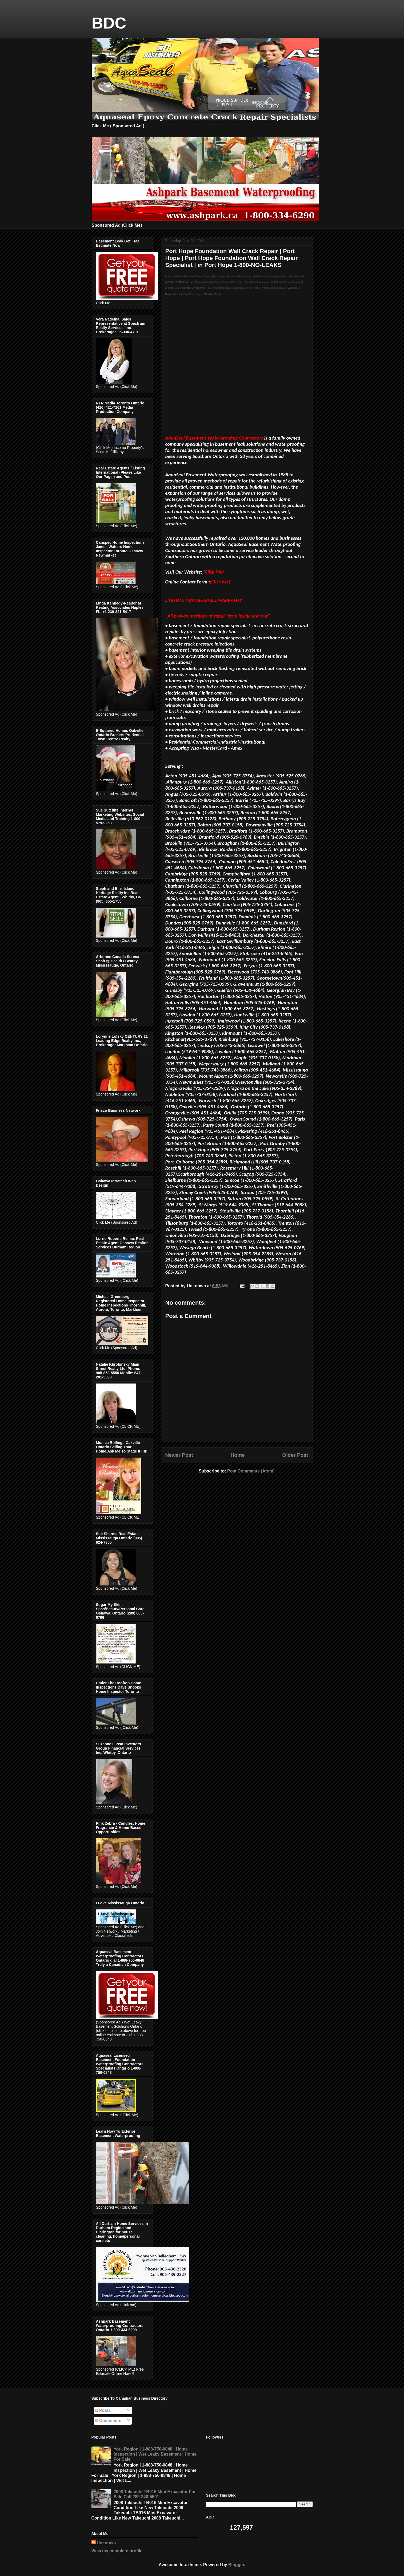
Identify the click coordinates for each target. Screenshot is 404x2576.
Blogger (236, 2564)
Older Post (295, 1455)
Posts (103, 2410)
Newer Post (179, 1455)
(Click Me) (220, 582)
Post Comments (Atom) (251, 1471)
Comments (108, 2420)
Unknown (106, 2543)
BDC (109, 23)
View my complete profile (117, 2551)
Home (238, 1455)
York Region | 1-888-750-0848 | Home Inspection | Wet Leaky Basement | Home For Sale (155, 2454)
